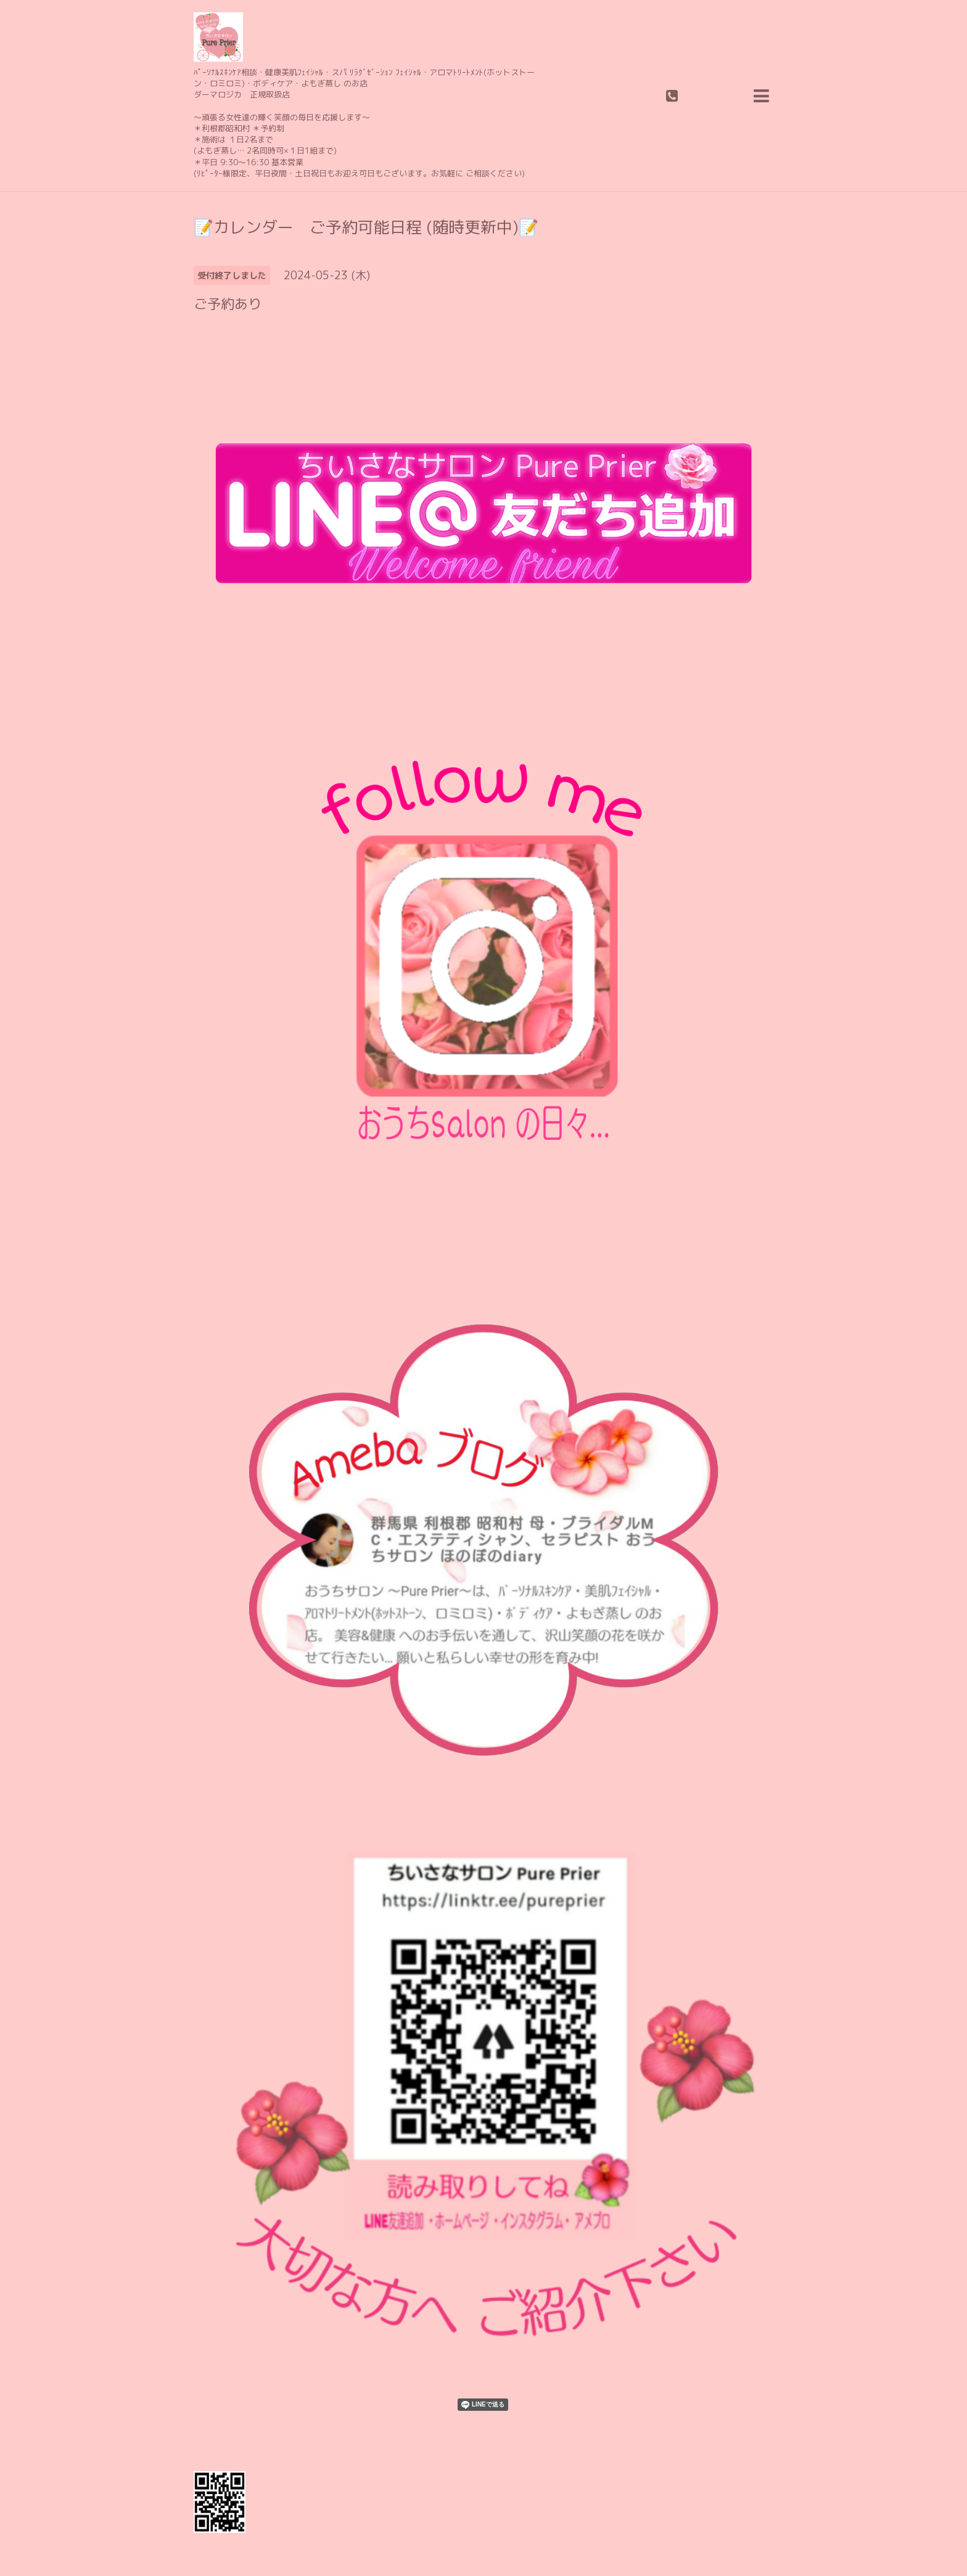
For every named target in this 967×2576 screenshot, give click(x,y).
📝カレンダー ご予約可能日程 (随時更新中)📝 (366, 227)
